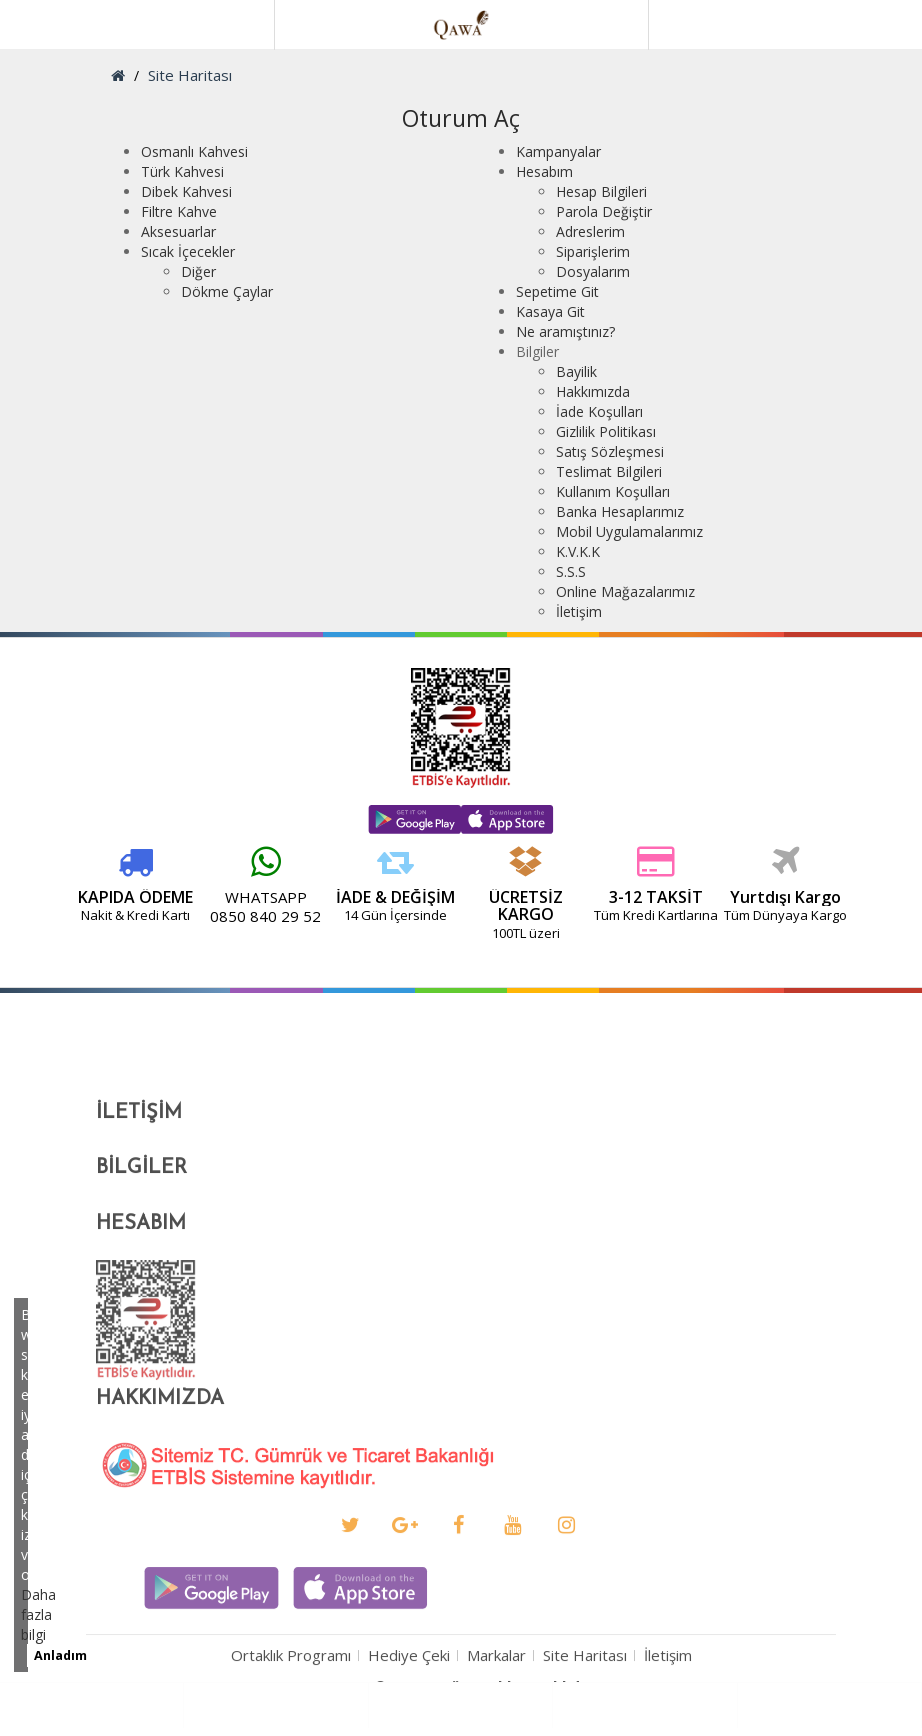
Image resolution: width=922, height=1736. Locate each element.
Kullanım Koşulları (613, 491)
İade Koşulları (599, 411)
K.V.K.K (578, 551)
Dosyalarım (593, 271)
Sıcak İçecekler (188, 251)
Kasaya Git (550, 311)
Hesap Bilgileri (601, 191)
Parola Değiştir (604, 211)
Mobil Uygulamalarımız (629, 531)
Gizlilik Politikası (606, 431)
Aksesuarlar (178, 231)
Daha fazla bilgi (38, 1614)
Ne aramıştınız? (565, 331)
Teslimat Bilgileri (609, 471)
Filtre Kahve (179, 211)
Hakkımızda (593, 391)
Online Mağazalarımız (625, 591)
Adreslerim (590, 231)
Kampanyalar (558, 151)
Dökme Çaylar (227, 291)
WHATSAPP (166, 897)
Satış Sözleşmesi (610, 451)
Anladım (60, 1655)
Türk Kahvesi (182, 171)
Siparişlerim (593, 251)
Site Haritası (190, 75)
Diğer (198, 271)
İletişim (579, 611)
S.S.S (571, 571)
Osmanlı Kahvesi (194, 151)
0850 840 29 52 (165, 916)
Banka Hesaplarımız (620, 511)
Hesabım (544, 171)
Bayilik (576, 371)
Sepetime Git (557, 291)
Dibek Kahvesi (186, 191)
